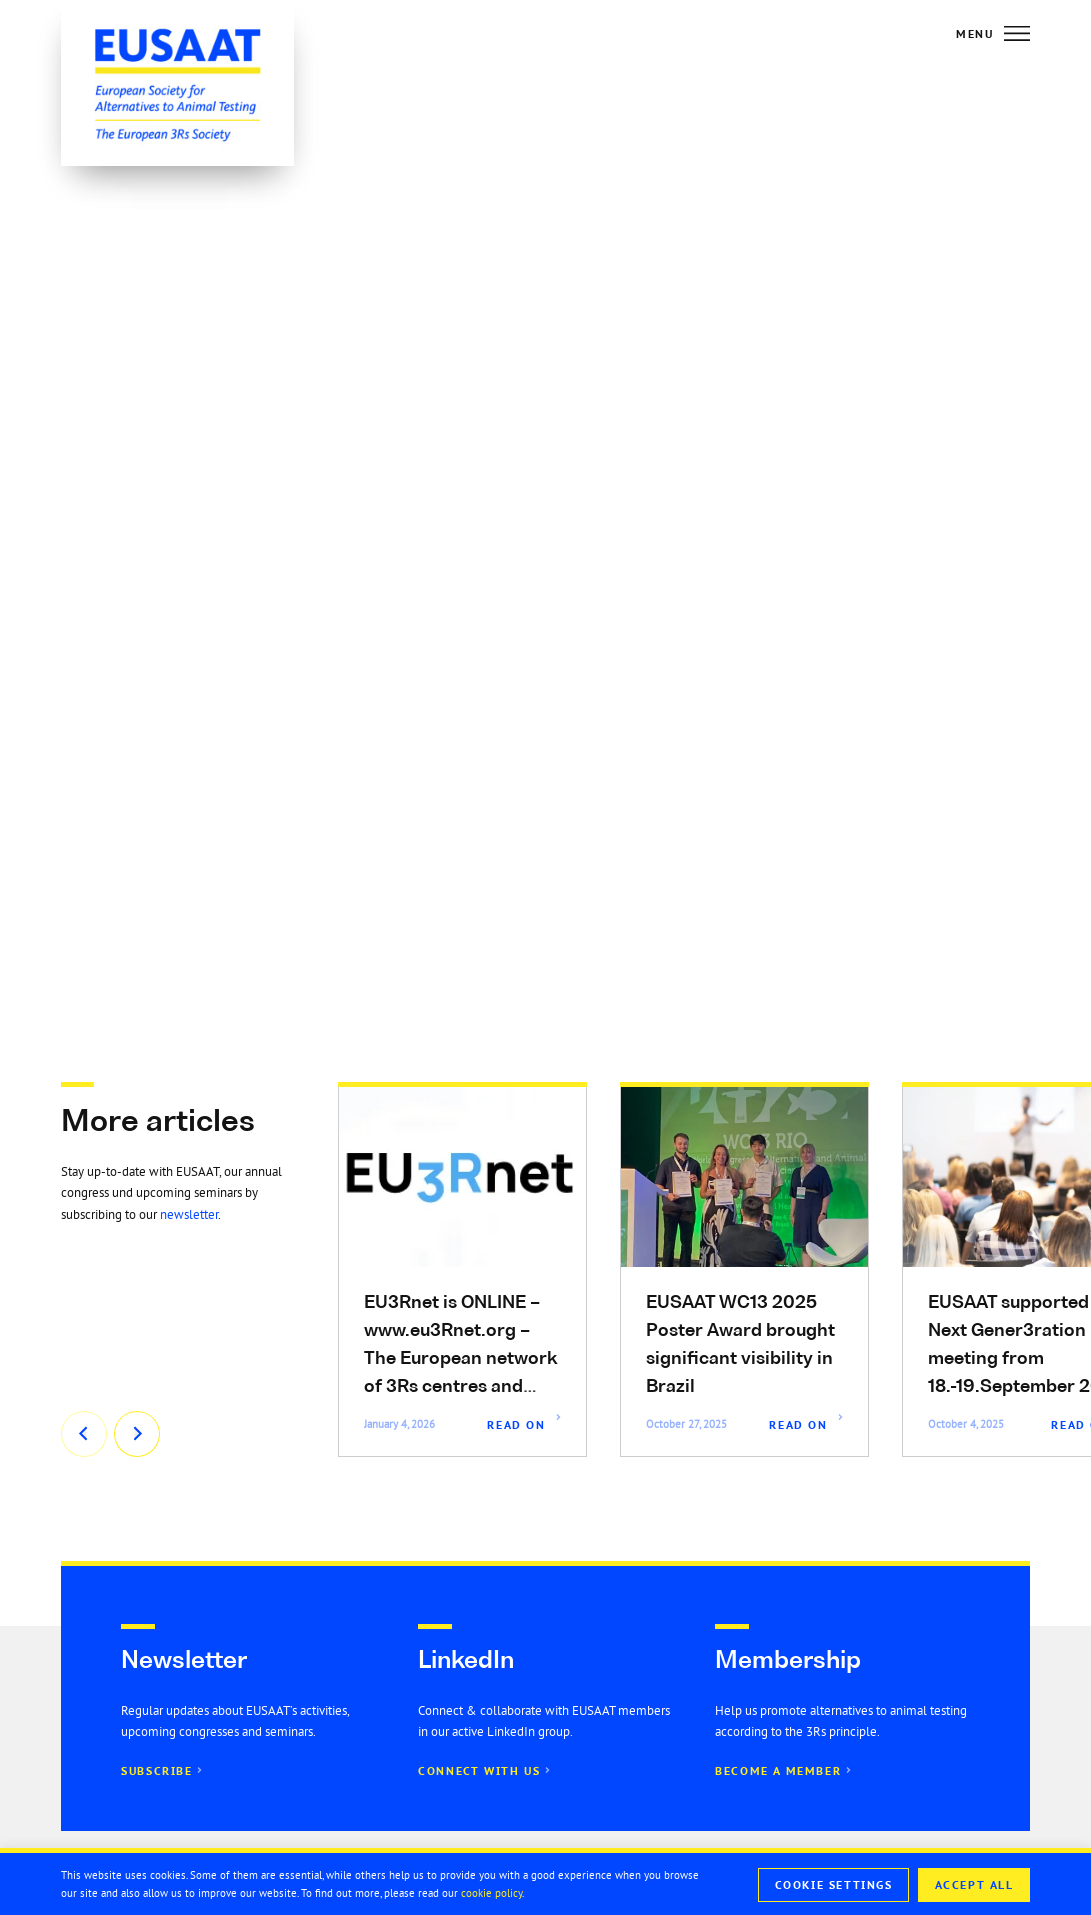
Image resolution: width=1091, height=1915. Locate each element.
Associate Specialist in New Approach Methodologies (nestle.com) (820, 839)
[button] (532, 952)
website (853, 669)
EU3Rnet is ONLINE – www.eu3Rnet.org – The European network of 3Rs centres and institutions (460, 1359)
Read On (516, 1425)
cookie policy (491, 1893)
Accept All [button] (974, 1885)
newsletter (189, 1214)
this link (576, 669)
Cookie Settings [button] (834, 1885)
